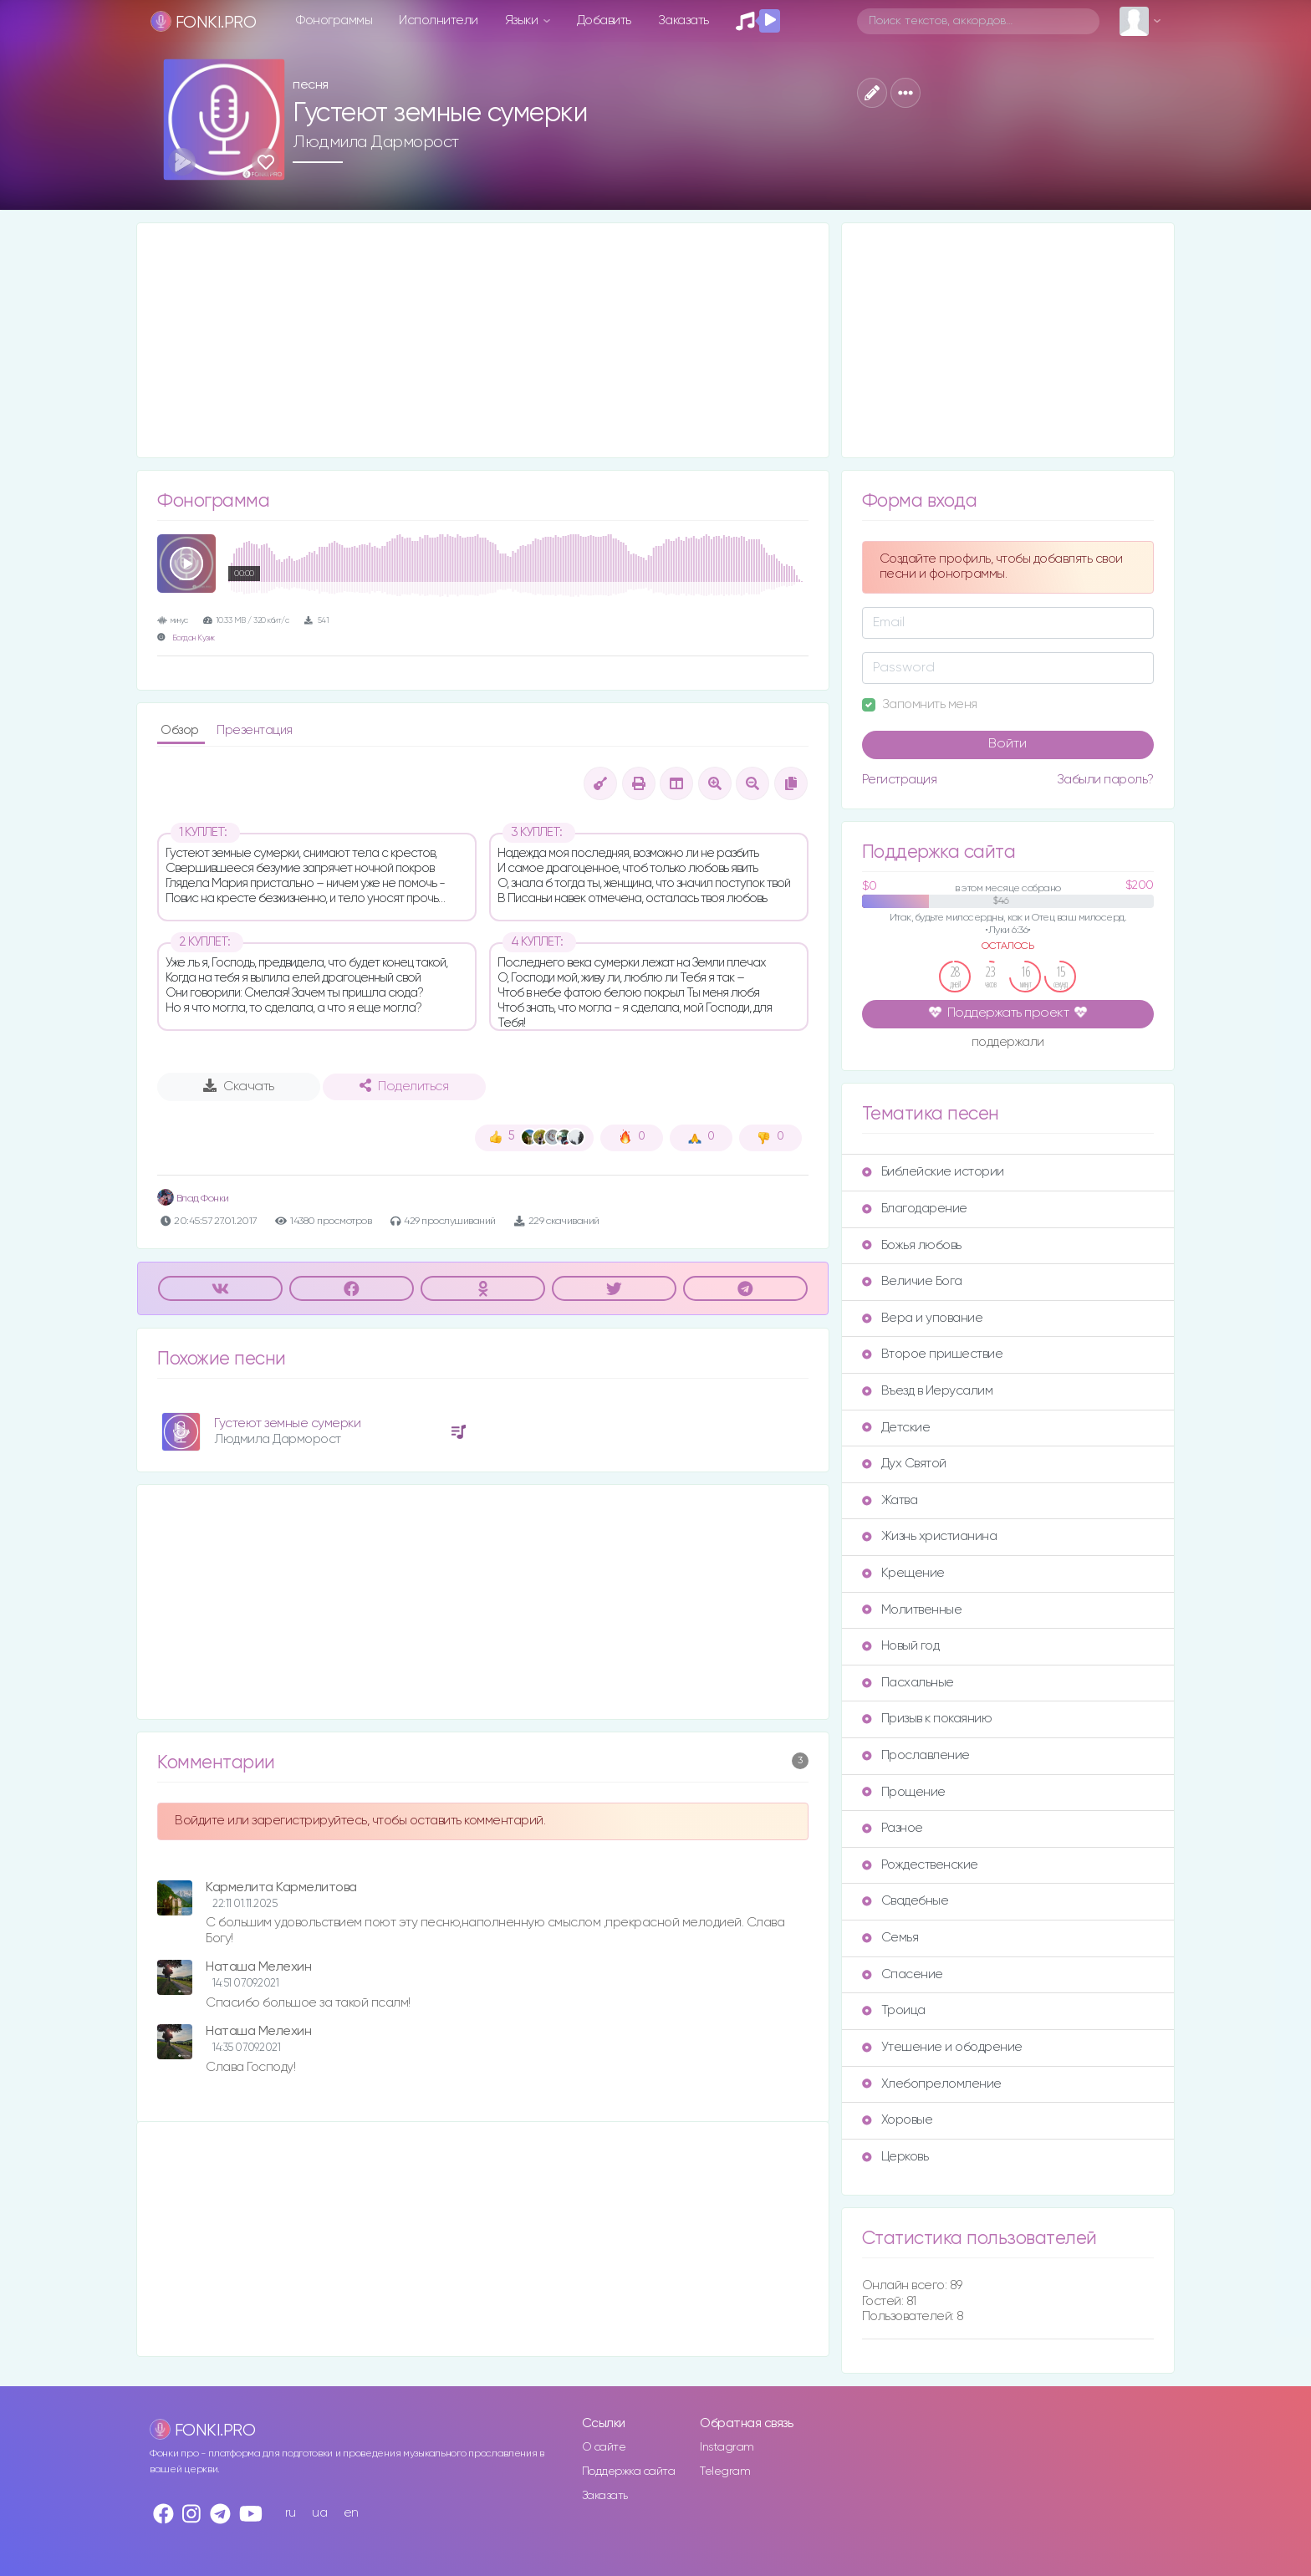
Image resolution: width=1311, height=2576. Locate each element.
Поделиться (404, 1086)
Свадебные (905, 1901)
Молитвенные (912, 1610)
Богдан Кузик (193, 638)
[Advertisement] (483, 340)
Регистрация (899, 779)
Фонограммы (334, 20)
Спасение (902, 1974)
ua (319, 2513)
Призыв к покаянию (927, 1718)
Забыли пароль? (1105, 779)
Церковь (895, 2156)
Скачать (238, 1086)
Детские (896, 1427)
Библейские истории (933, 1172)
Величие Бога (912, 1281)
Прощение (904, 1792)
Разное (892, 1828)
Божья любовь (912, 1245)
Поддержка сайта (629, 2471)
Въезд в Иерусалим (927, 1391)
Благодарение (914, 1208)
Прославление (916, 1755)
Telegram (725, 2471)
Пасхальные (908, 1682)
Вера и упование (922, 1318)
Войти (1007, 744)
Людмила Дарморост (376, 142)
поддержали (1008, 1043)
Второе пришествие (932, 1354)
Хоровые (897, 2120)
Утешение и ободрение (942, 2047)
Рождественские (920, 1865)
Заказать (683, 20)
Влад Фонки (193, 1198)
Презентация (255, 730)
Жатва (890, 1500)
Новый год (901, 1646)
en (351, 2513)
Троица (894, 2010)
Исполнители (438, 20)
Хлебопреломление (932, 2084)
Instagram (727, 2447)
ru (290, 2513)
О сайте (604, 2447)
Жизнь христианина (929, 1536)
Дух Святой (904, 1463)
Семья (890, 1937)
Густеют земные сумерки (287, 1423)
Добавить (604, 20)
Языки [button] (523, 20)
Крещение (903, 1573)
